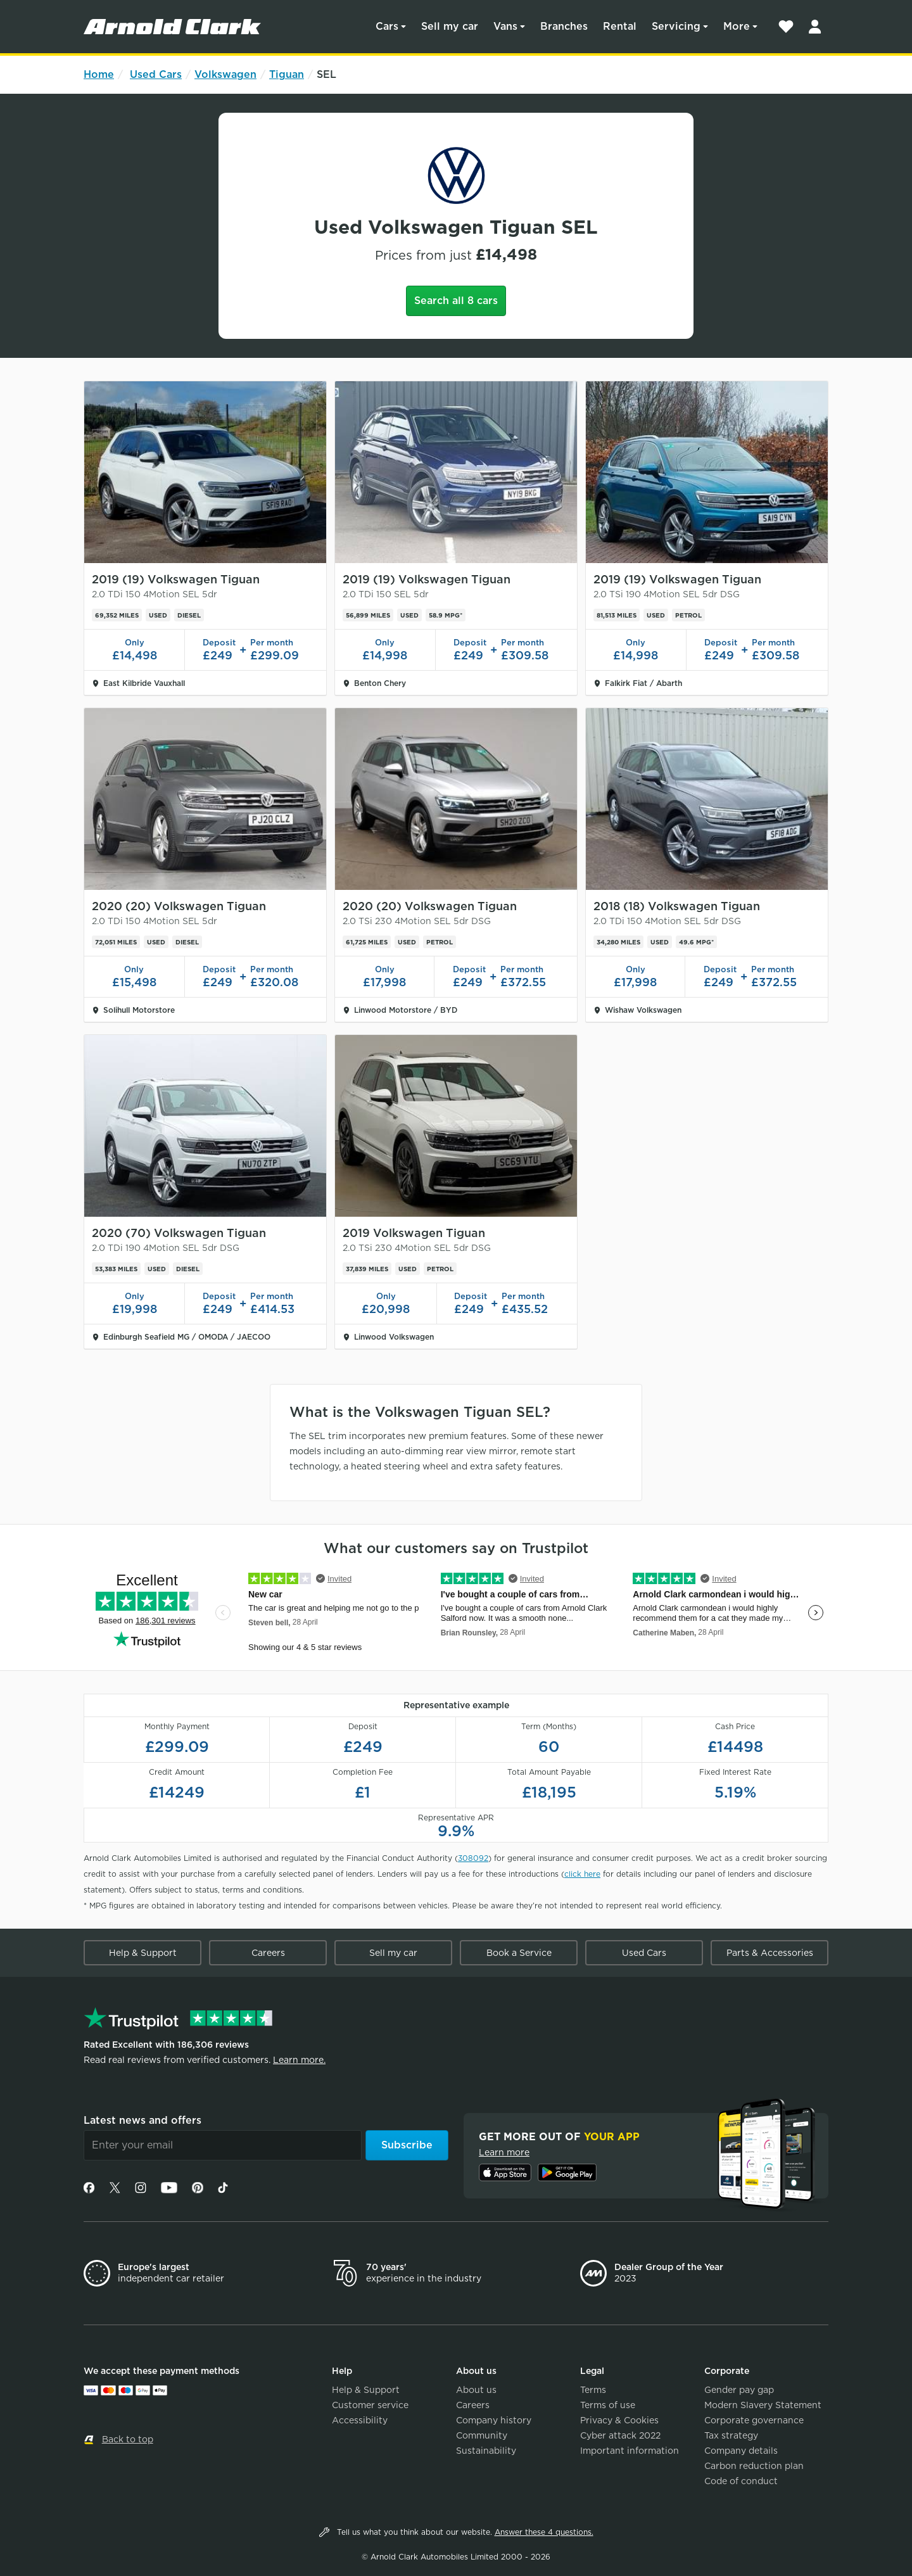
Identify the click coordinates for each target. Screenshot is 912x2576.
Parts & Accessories (769, 1953)
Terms (593, 2390)
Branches (564, 26)
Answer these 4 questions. (544, 2532)
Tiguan (286, 74)
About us (476, 2390)
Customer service (370, 2405)
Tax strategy (731, 2435)
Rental (619, 26)
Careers (268, 1953)
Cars (387, 26)
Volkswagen (225, 74)
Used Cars (156, 74)
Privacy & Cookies (619, 2420)
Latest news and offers (142, 2120)
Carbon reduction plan (754, 2466)
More (736, 26)
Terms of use (607, 2405)
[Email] (223, 2145)
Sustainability (486, 2451)
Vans (505, 26)
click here (582, 1874)
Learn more (504, 2152)
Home (99, 74)
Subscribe (407, 2145)
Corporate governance (754, 2420)
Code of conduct (741, 2481)
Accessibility (360, 2420)
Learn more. (299, 2060)
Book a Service (519, 1953)
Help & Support (143, 1953)
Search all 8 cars (456, 301)
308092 (473, 1858)
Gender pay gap (739, 2390)
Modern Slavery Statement (762, 2405)
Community (481, 2435)
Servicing (676, 26)
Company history (493, 2420)
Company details (741, 2451)
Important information (629, 2451)
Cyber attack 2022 (620, 2435)
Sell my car (449, 26)
